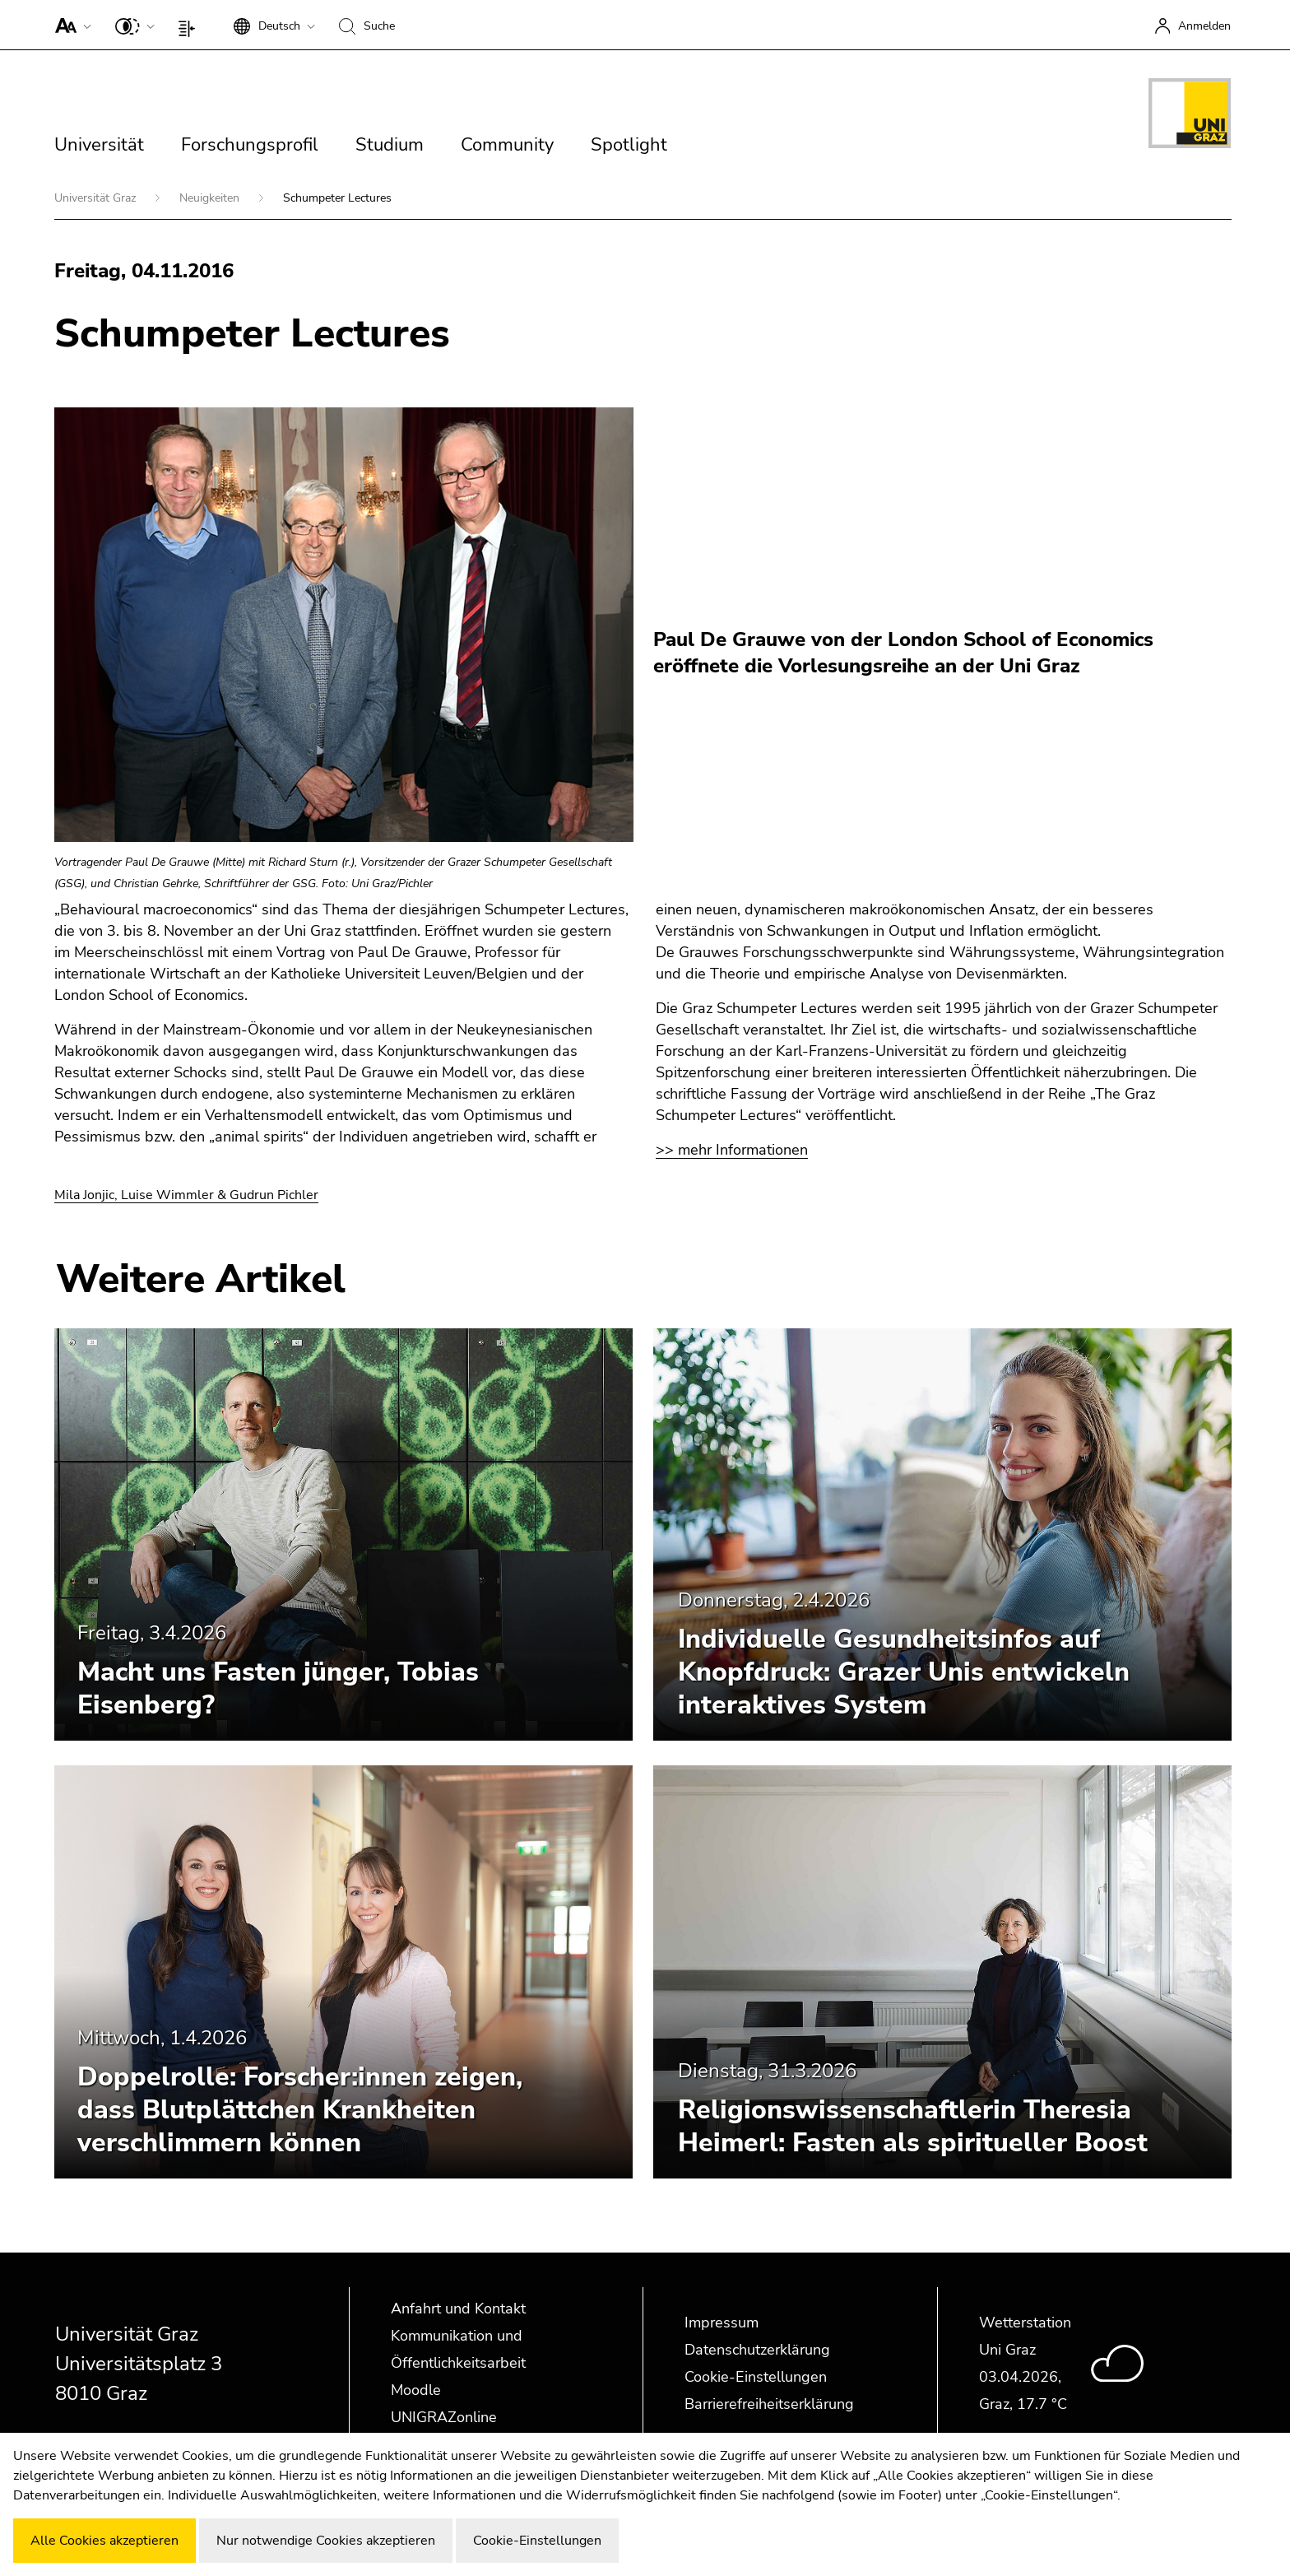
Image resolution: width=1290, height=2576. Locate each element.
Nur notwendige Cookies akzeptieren (325, 2541)
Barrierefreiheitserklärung (769, 2404)
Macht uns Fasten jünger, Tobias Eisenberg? (278, 1688)
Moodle (416, 2390)
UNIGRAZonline (444, 2417)
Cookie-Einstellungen (755, 2377)
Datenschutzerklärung (757, 2350)
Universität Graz (96, 198)
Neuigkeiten (211, 198)
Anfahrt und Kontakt (458, 2308)
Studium (389, 145)
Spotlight (629, 145)
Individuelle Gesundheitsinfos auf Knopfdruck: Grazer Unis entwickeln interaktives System (904, 1672)
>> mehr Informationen (732, 1150)
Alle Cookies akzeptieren (104, 2541)
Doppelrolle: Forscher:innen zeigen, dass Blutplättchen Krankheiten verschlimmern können (299, 2109)
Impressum (721, 2322)
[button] (69, 24)
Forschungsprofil (249, 145)
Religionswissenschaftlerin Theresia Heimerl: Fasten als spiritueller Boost (913, 2126)
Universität (99, 145)
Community (507, 145)
